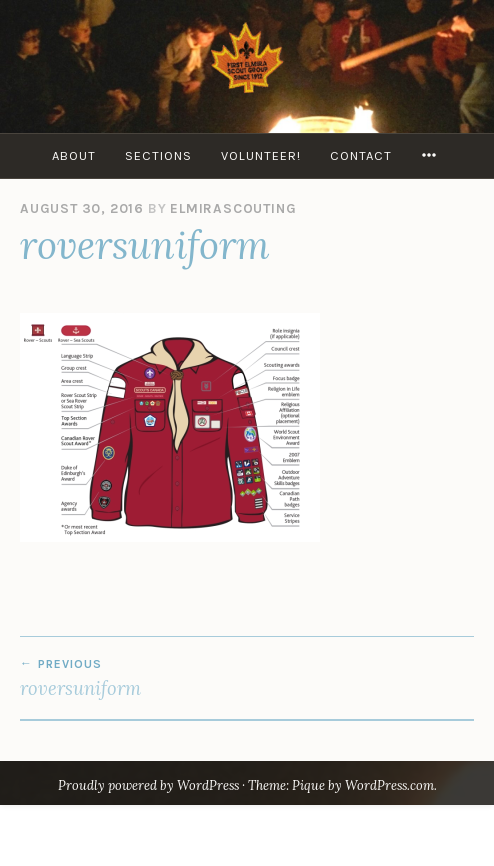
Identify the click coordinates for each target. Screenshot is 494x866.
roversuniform (247, 678)
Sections (158, 155)
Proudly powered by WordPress (148, 785)
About (74, 155)
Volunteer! (261, 155)
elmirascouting (233, 208)
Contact (361, 155)
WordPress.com (389, 785)
